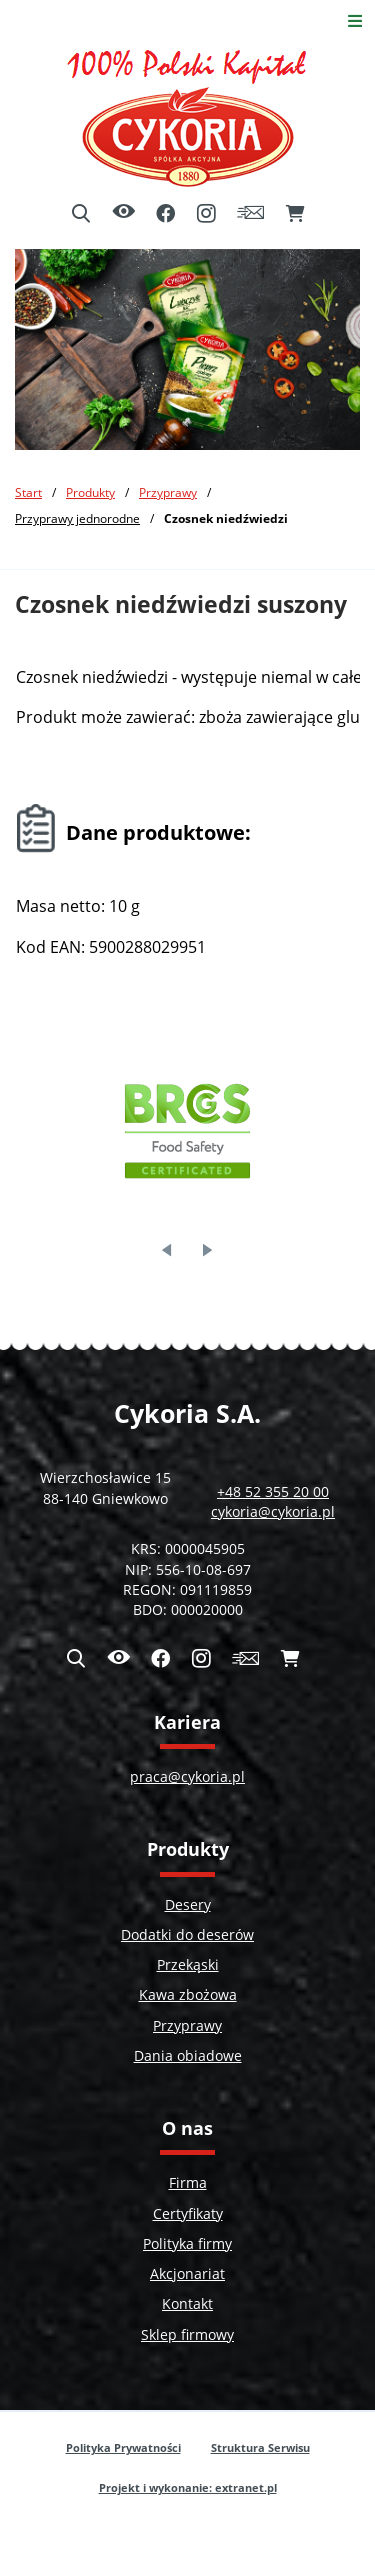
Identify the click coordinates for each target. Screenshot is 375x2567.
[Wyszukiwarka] (81, 214)
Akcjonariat (187, 2274)
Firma (188, 2183)
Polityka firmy (187, 2244)
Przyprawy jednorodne (77, 518)
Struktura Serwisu (260, 2447)
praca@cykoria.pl (187, 1777)
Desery (188, 1905)
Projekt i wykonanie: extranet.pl (188, 2487)
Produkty (90, 492)
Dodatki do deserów (187, 1935)
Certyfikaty (188, 2214)
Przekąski (188, 1965)
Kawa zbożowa (188, 1995)
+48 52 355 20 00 (273, 1492)
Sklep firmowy (187, 2335)
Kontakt (187, 2304)
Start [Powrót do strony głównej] (28, 492)
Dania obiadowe (188, 2056)
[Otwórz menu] (355, 20)
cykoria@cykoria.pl (273, 1512)
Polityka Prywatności (123, 2447)
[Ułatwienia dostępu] (123, 213)
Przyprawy (168, 492)
